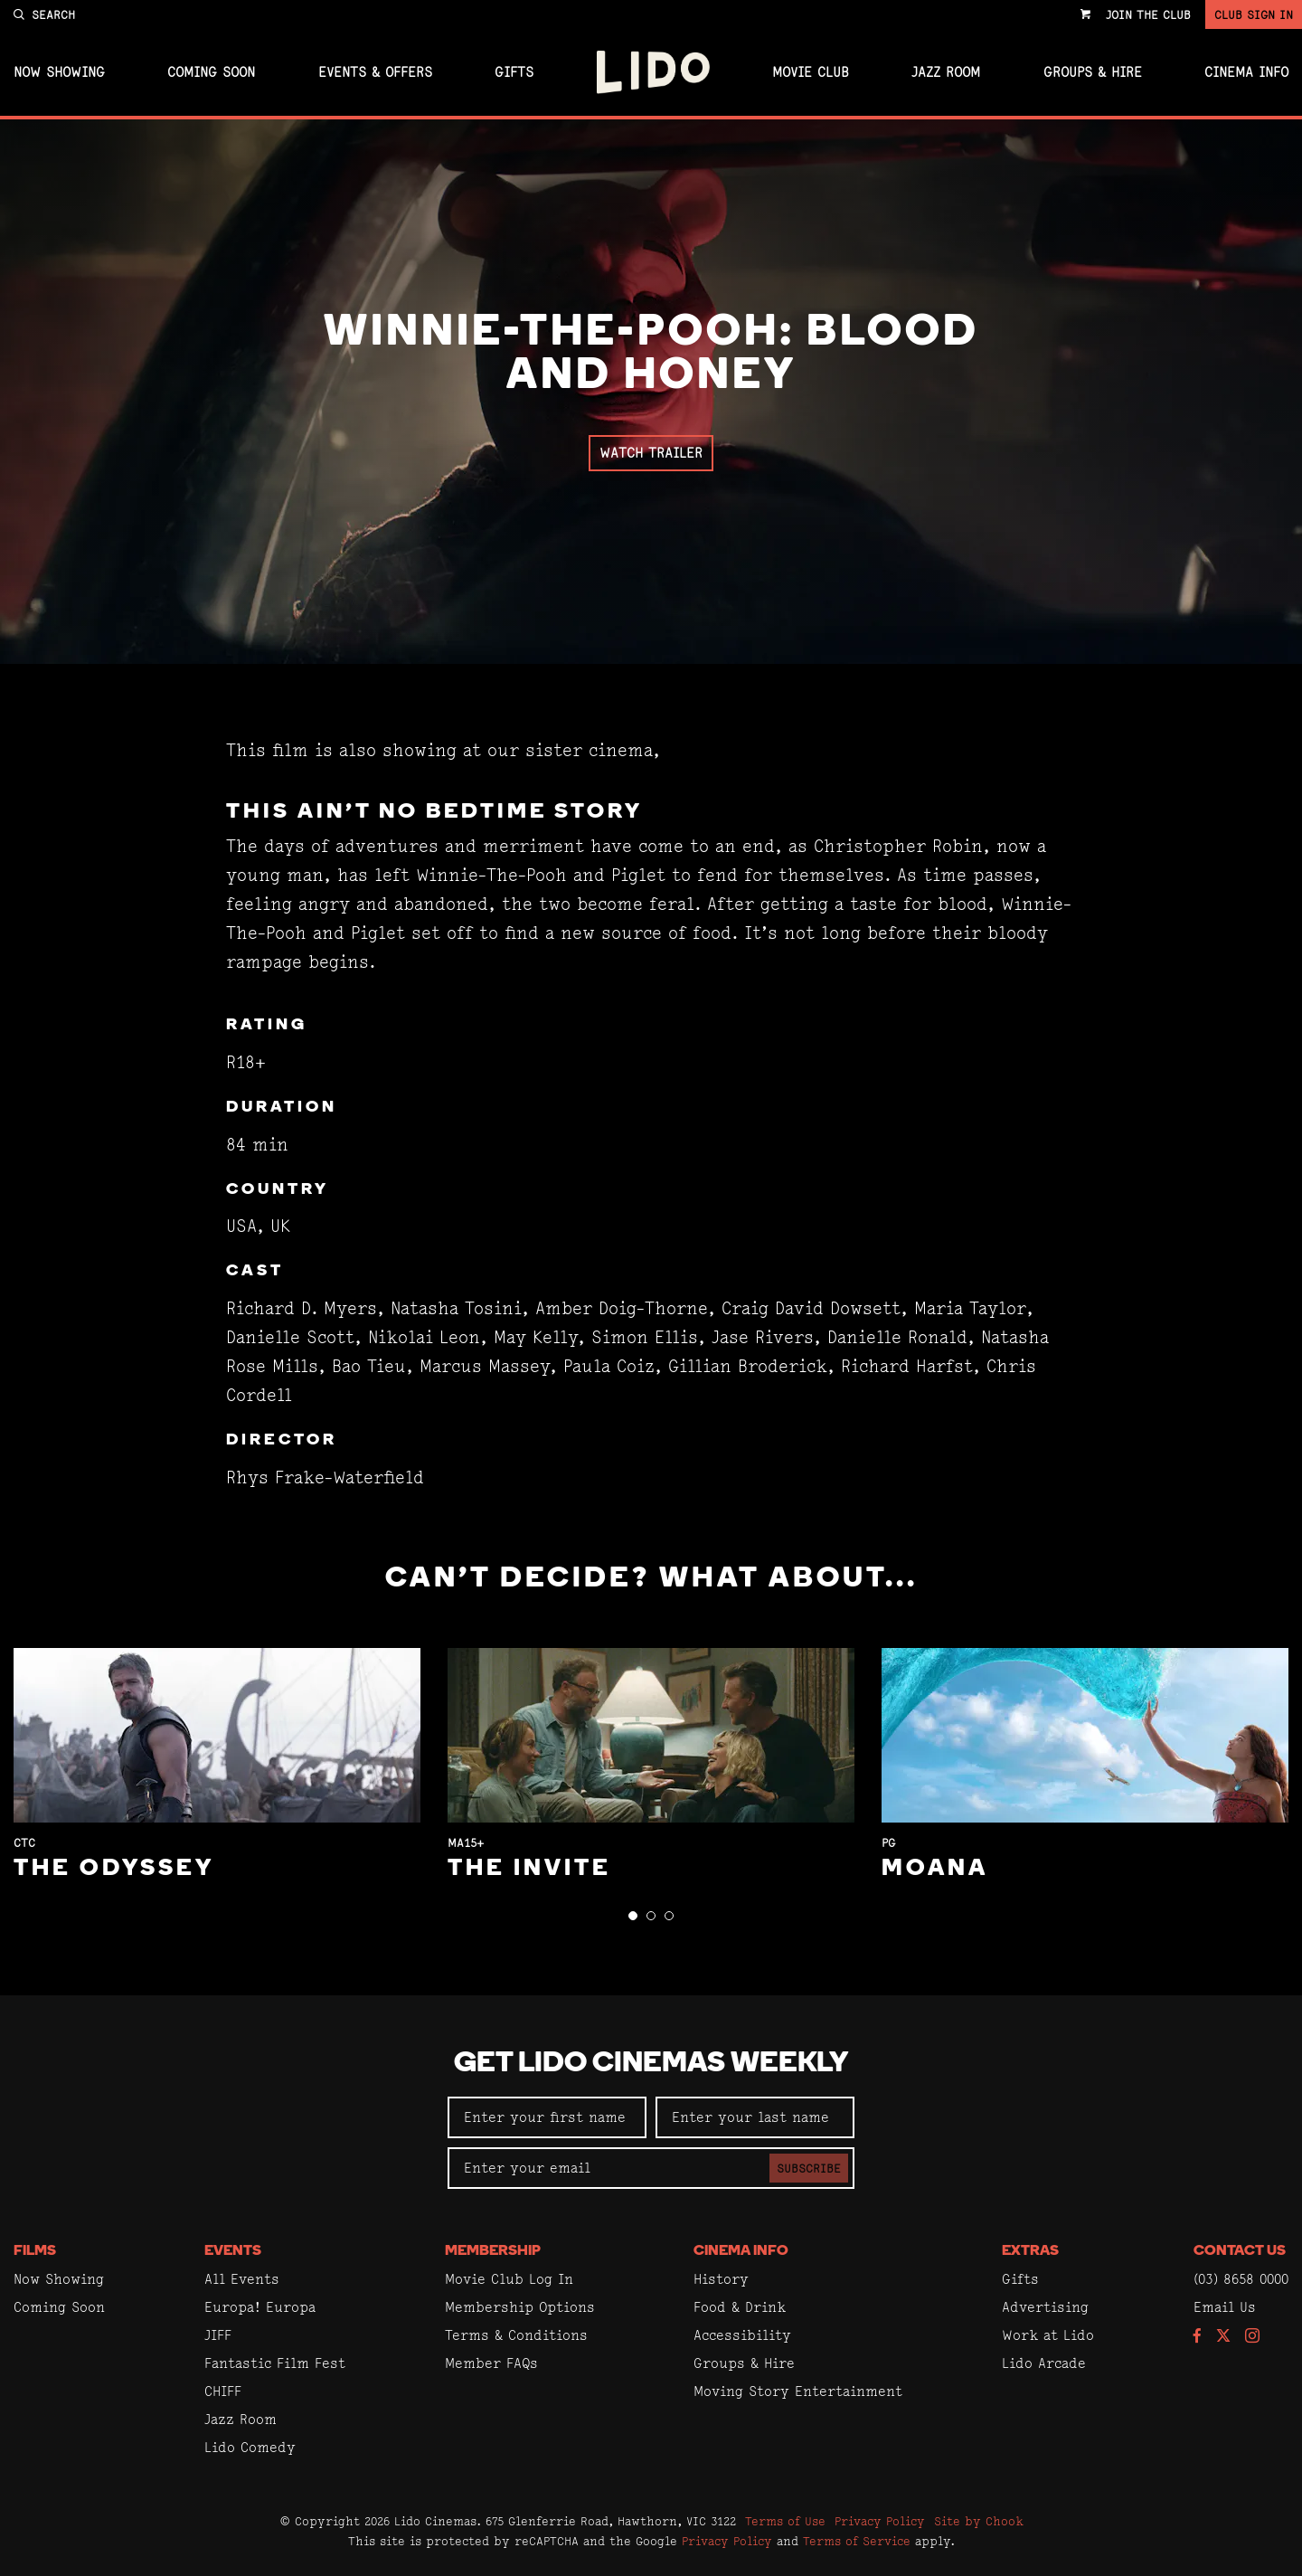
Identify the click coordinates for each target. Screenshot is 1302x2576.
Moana (935, 1869)
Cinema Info (1246, 72)
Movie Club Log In (509, 2278)
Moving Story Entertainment (797, 2391)
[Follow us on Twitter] (1223, 2336)
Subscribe (809, 2168)
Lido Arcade (1044, 2363)
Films (35, 2251)
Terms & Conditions (516, 2335)
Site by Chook (979, 2521)
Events (232, 2251)
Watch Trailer (651, 452)
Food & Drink (739, 2307)
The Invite (529, 1869)
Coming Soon (211, 72)
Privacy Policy (880, 2521)
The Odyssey (114, 1869)
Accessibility (742, 2335)
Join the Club (1148, 14)
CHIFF (222, 2391)
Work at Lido (1048, 2335)
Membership (493, 2251)
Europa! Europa (260, 2307)
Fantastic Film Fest (274, 2363)
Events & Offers (375, 72)
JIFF (217, 2335)
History (721, 2278)
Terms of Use (785, 2521)
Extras (1030, 2251)
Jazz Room (945, 72)
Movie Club (810, 72)
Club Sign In (1253, 14)
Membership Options (520, 2307)
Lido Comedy (250, 2447)
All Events (241, 2278)
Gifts (514, 72)
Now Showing (59, 72)
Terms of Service (856, 2540)
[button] (632, 1915)
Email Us (1225, 2307)
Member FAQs (491, 2363)
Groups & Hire (1092, 72)
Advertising (1045, 2307)
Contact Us (1240, 2251)
